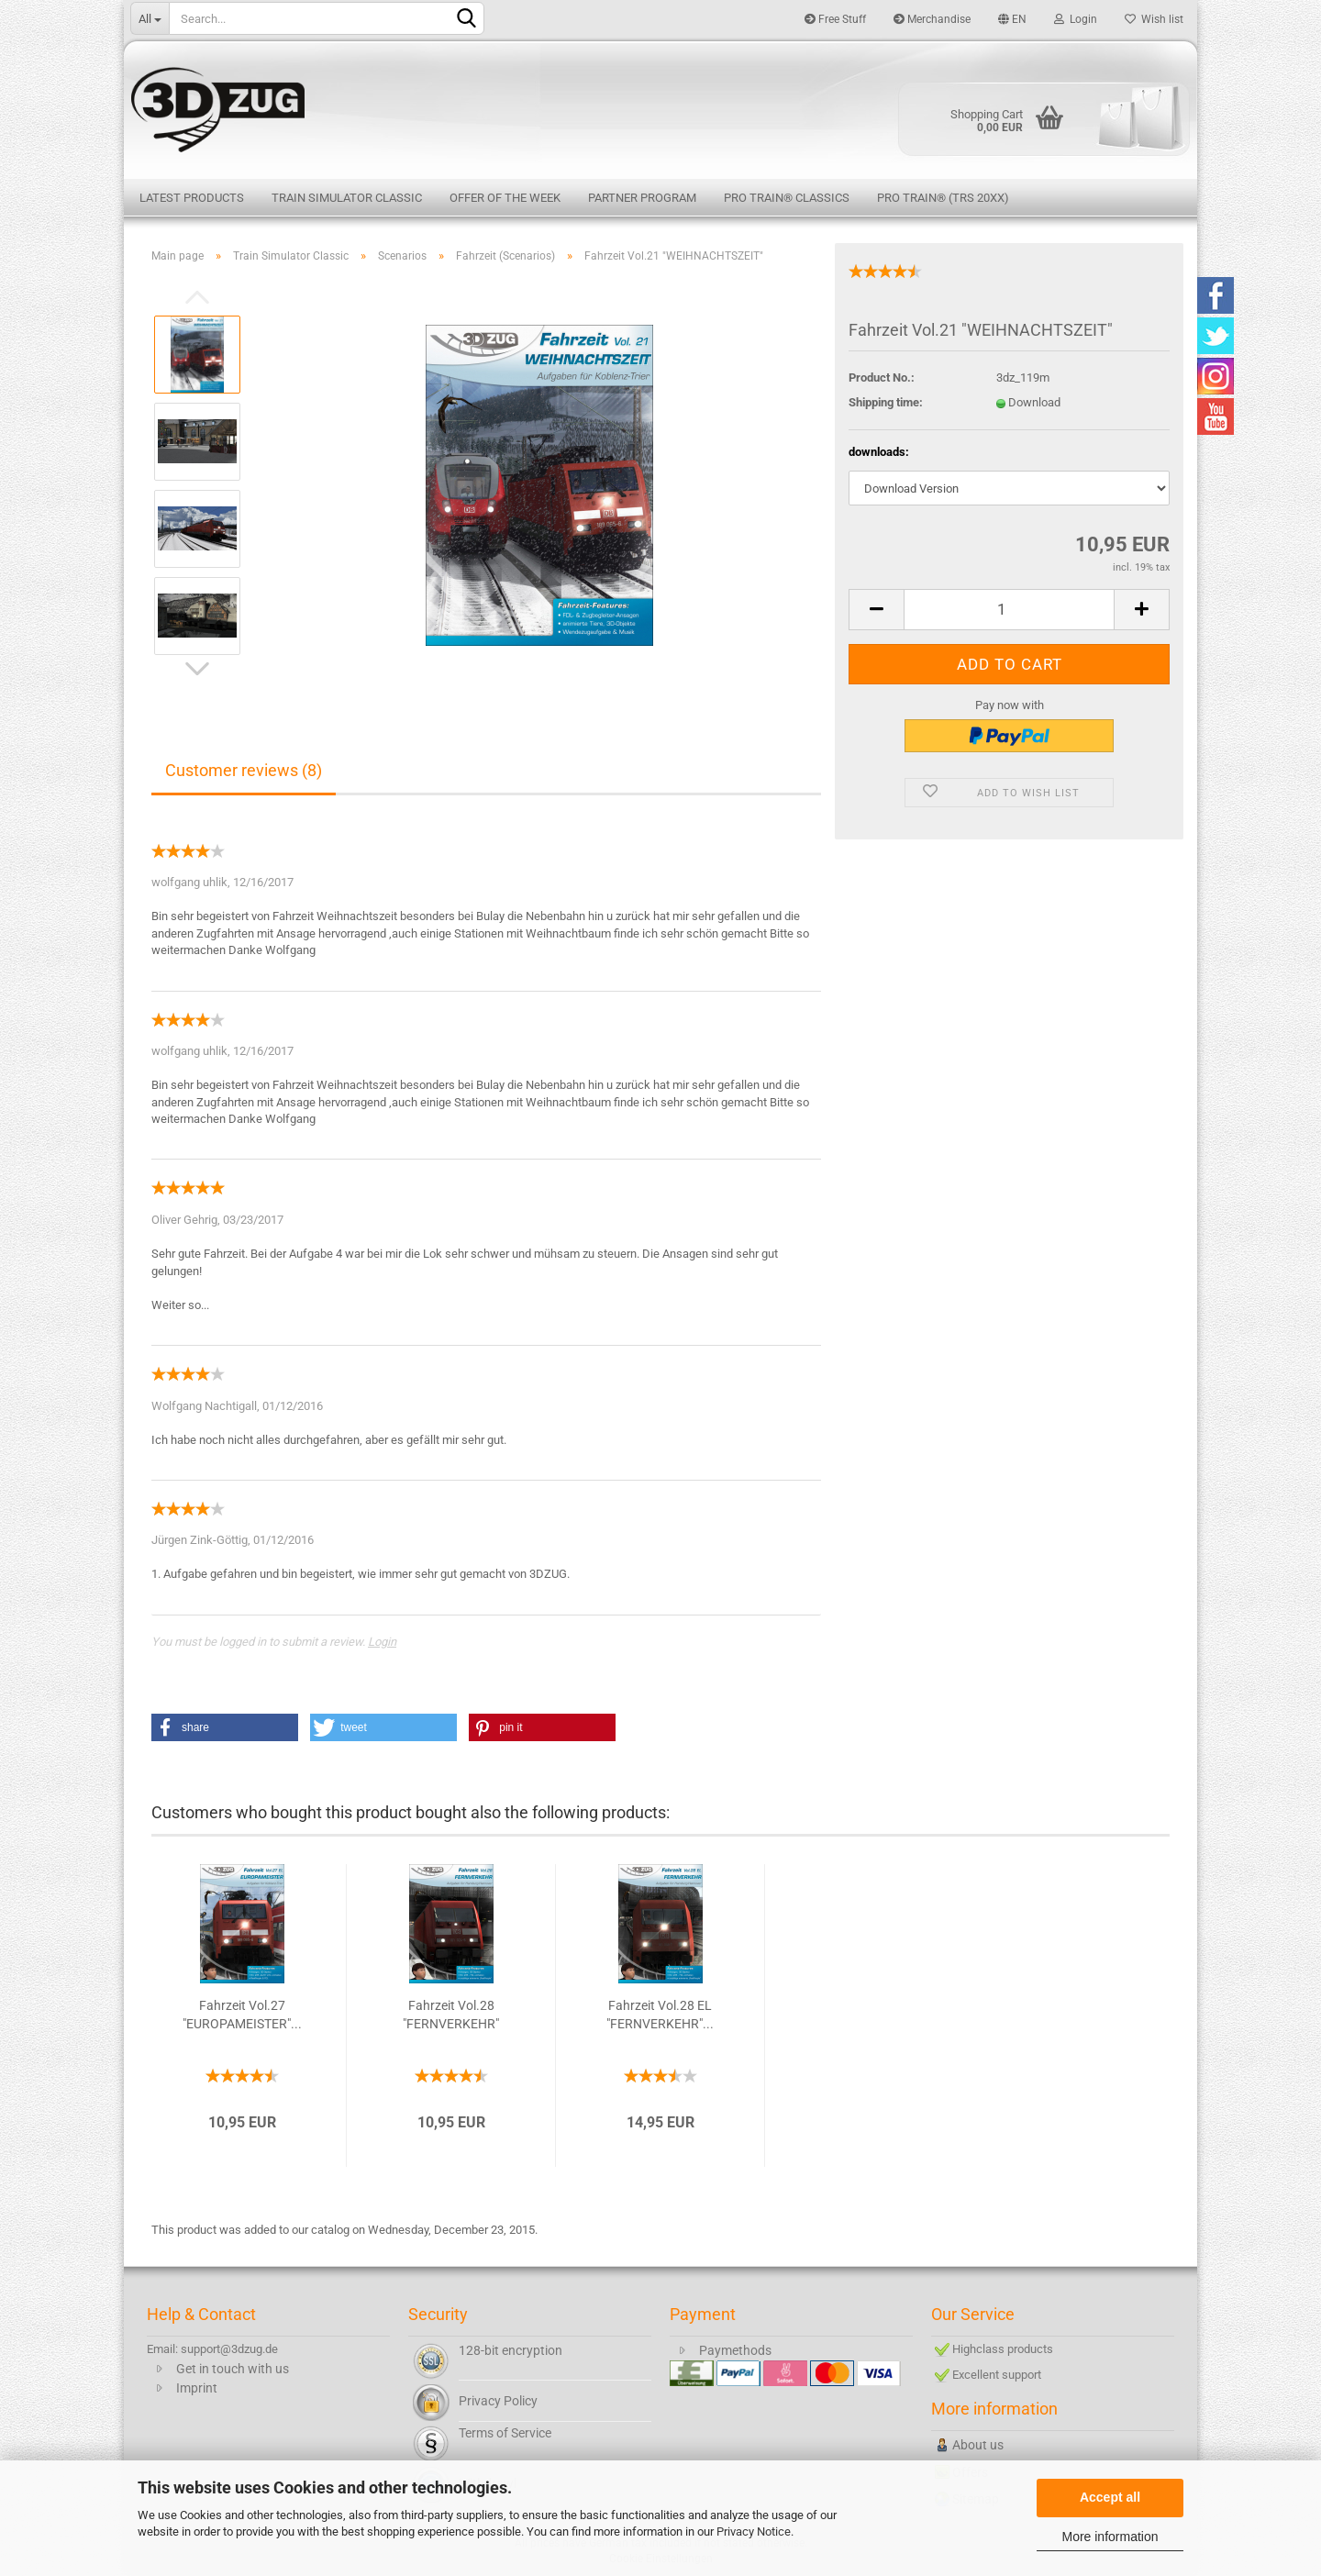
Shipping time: (886, 402)
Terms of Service (505, 2433)
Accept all (1110, 2497)
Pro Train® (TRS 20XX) (943, 198)
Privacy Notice (753, 2531)
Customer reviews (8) (243, 770)
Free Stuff (835, 19)
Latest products (191, 198)
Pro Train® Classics (786, 198)
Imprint (196, 2388)
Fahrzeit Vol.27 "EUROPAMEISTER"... (242, 2014)
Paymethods (735, 2350)
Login (1075, 19)
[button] (224, 1727)
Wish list (1154, 19)
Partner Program (642, 198)
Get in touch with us (232, 2368)
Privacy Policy (498, 2400)
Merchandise (932, 19)
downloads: (879, 452)
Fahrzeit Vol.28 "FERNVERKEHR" (451, 2014)
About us (978, 2444)
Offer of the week (505, 198)
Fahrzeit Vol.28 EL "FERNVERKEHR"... (660, 2014)
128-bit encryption (510, 2350)
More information (1109, 2536)
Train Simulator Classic (347, 198)
